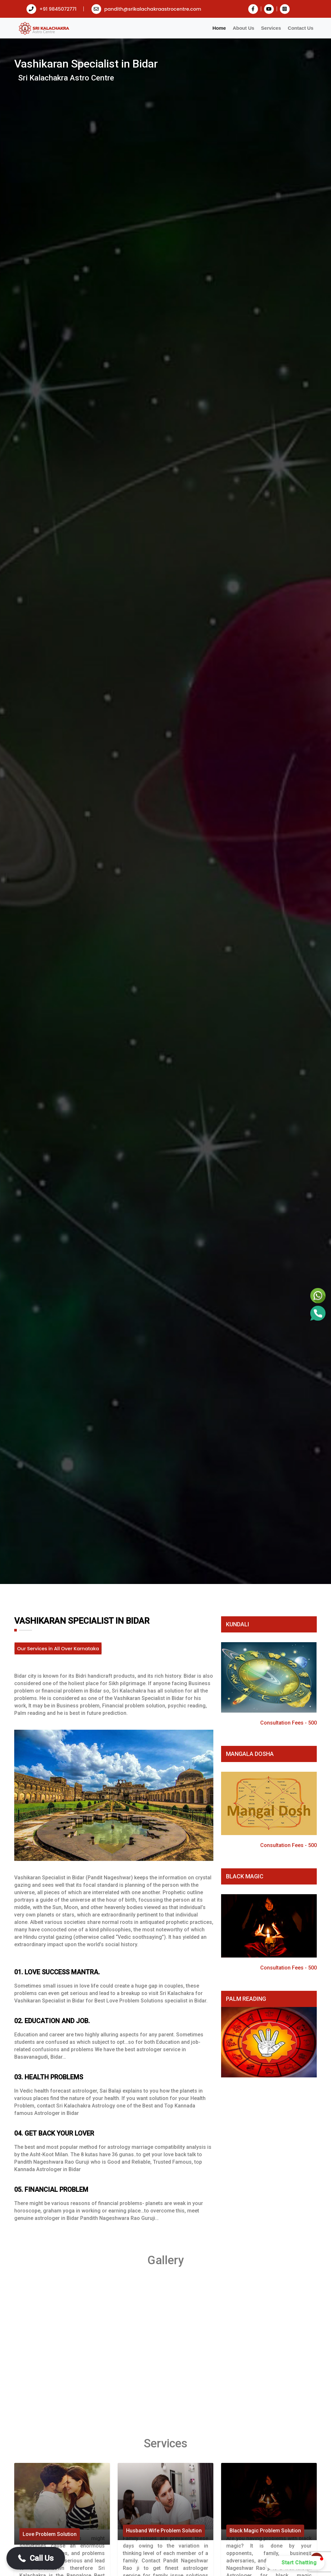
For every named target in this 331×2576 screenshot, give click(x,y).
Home (219, 28)
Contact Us (300, 28)
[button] (35, 2558)
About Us (243, 28)
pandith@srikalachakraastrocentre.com (146, 8)
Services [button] (271, 28)
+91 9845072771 (52, 8)
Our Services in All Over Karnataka (58, 1648)
